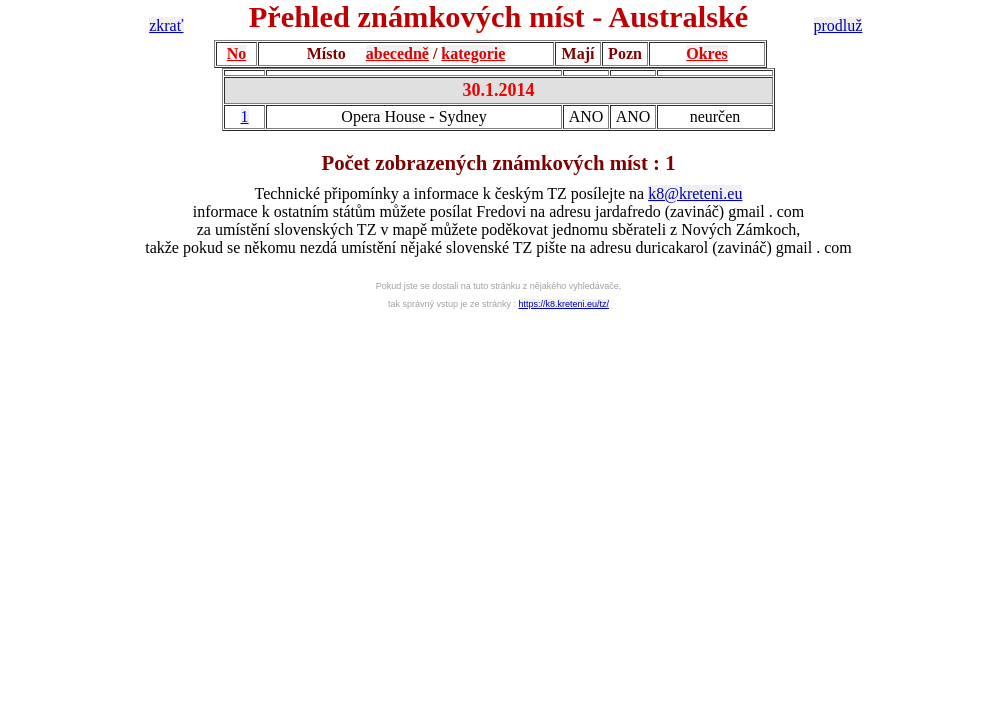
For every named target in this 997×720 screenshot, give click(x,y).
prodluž (838, 25)
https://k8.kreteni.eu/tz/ (564, 304)
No (237, 53)
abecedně (397, 53)
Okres (706, 53)
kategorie (473, 53)
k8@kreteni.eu (695, 193)
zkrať (166, 25)
